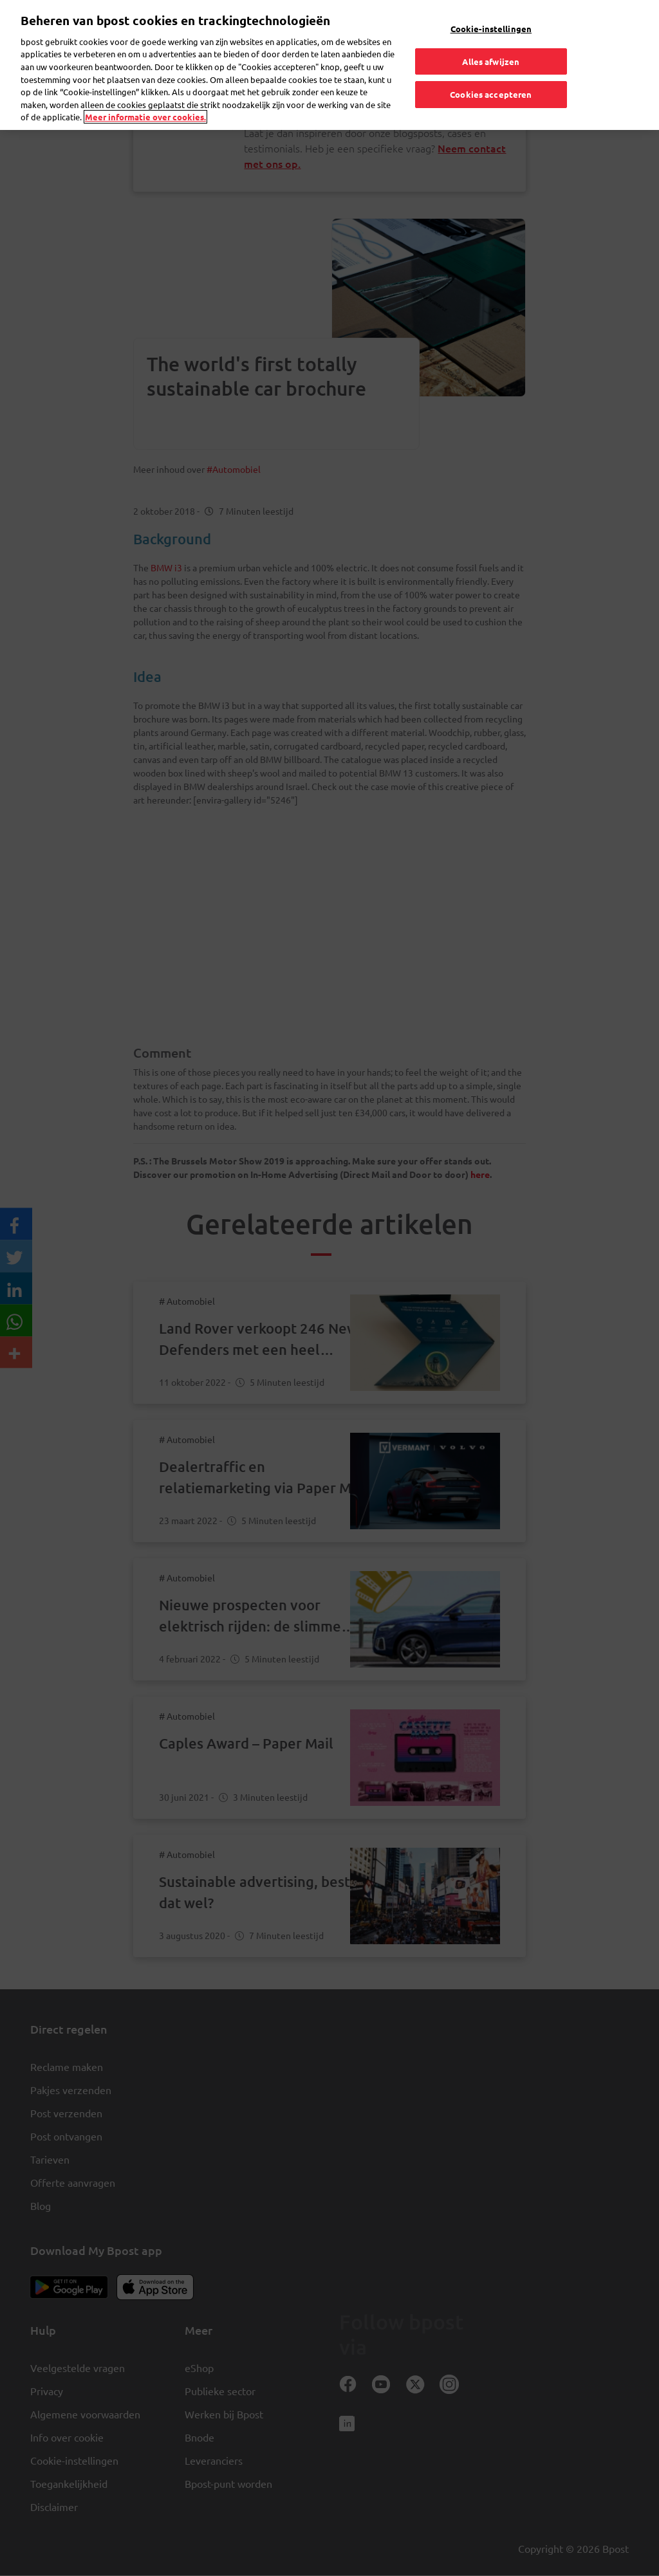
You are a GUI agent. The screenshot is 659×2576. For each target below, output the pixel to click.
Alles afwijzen (490, 61)
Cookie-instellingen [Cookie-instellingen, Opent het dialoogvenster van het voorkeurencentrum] (491, 28)
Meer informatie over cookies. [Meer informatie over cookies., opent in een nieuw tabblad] (145, 116)
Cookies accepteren (491, 94)
